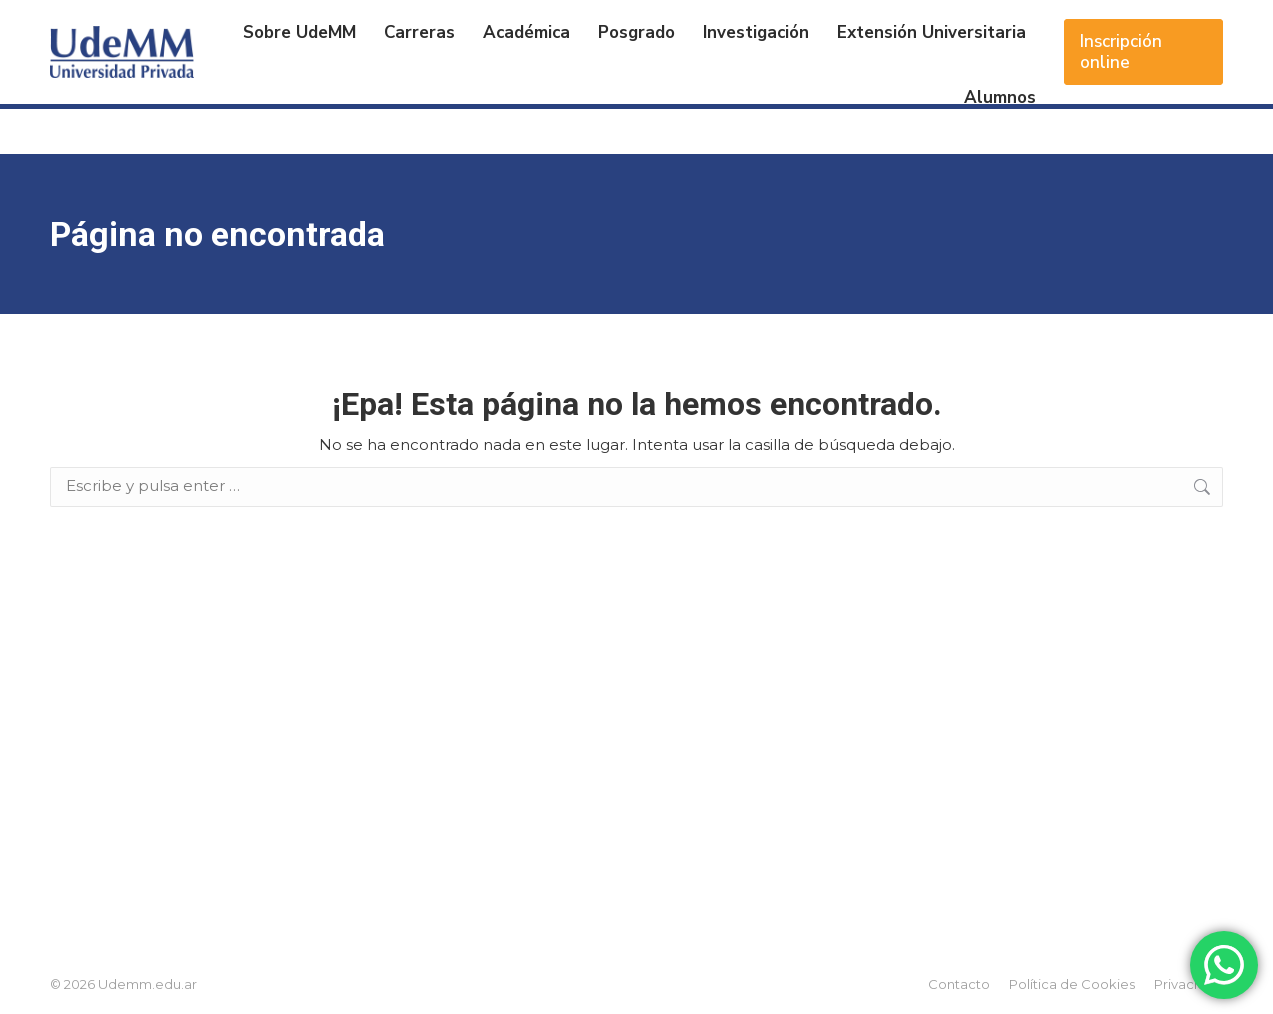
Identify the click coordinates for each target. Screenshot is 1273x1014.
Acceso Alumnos (1001, 25)
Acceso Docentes (1154, 25)
